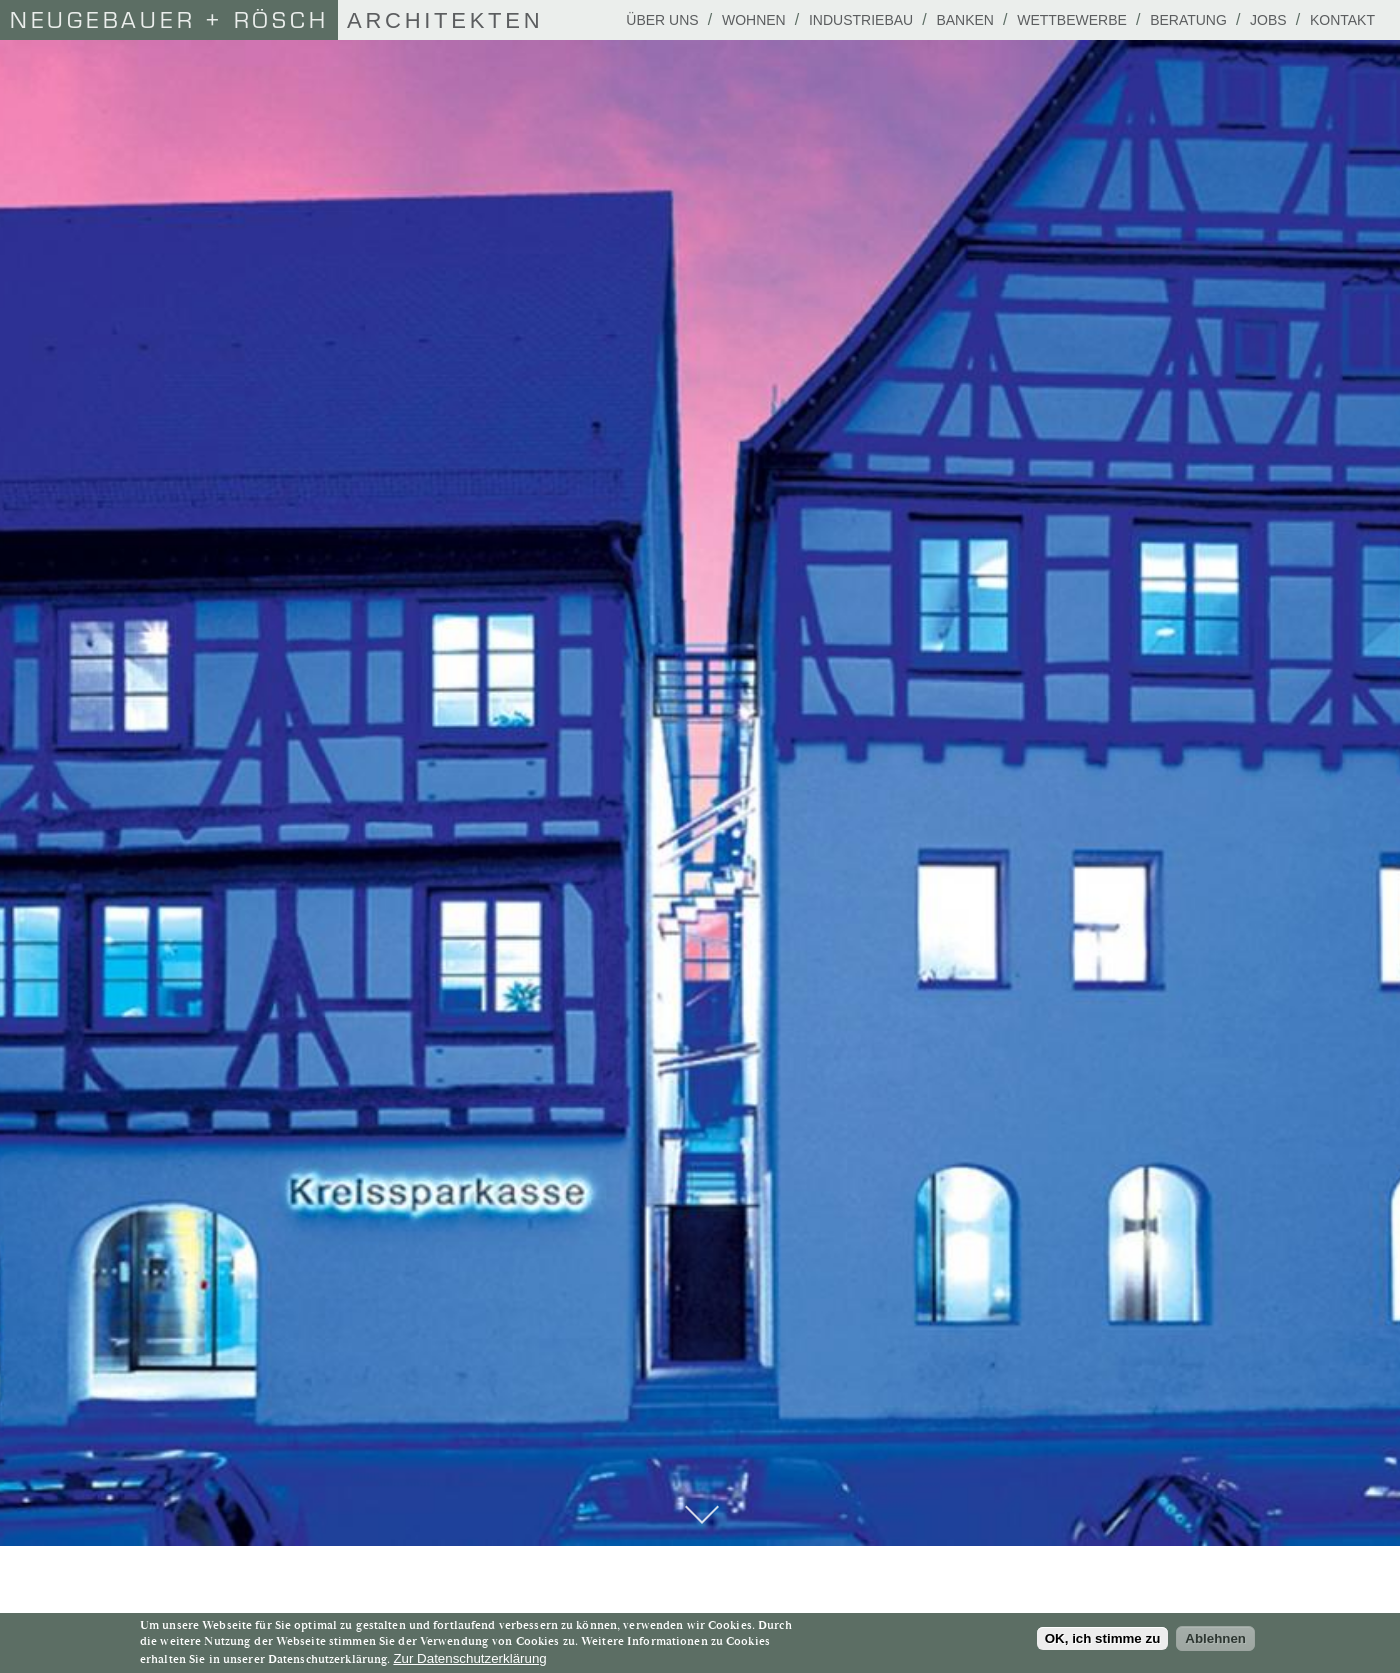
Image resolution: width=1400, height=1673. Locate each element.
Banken (965, 20)
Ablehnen (1215, 1638)
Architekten (271, 20)
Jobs (1268, 20)
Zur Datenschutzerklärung (469, 1658)
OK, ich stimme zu (1103, 1638)
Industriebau (861, 20)
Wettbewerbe (1072, 20)
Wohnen (754, 20)
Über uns (662, 20)
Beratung (1188, 20)
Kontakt (1342, 20)
